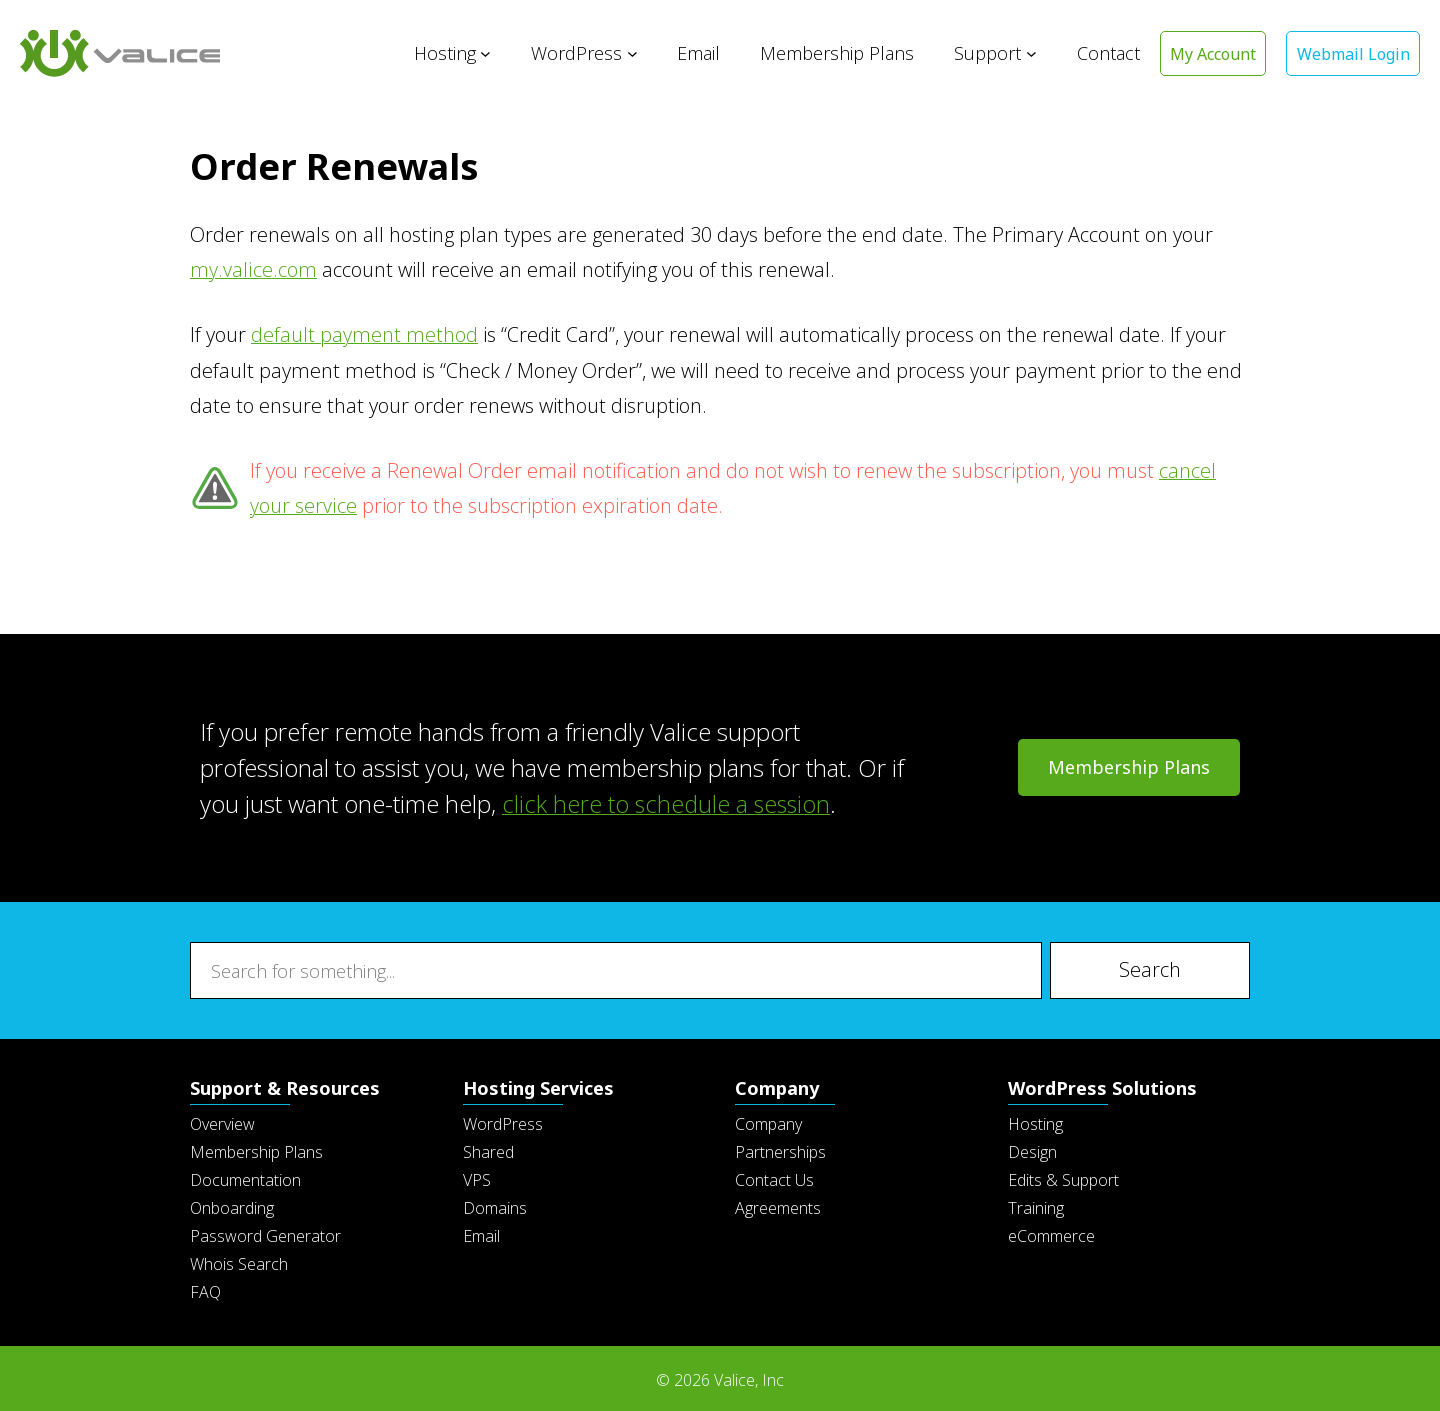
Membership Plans (1129, 765)
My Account (1211, 54)
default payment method (364, 334)
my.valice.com (253, 269)
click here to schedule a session (668, 801)
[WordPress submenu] (629, 53)
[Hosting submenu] (483, 53)
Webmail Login (1352, 54)
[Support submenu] (1028, 53)
